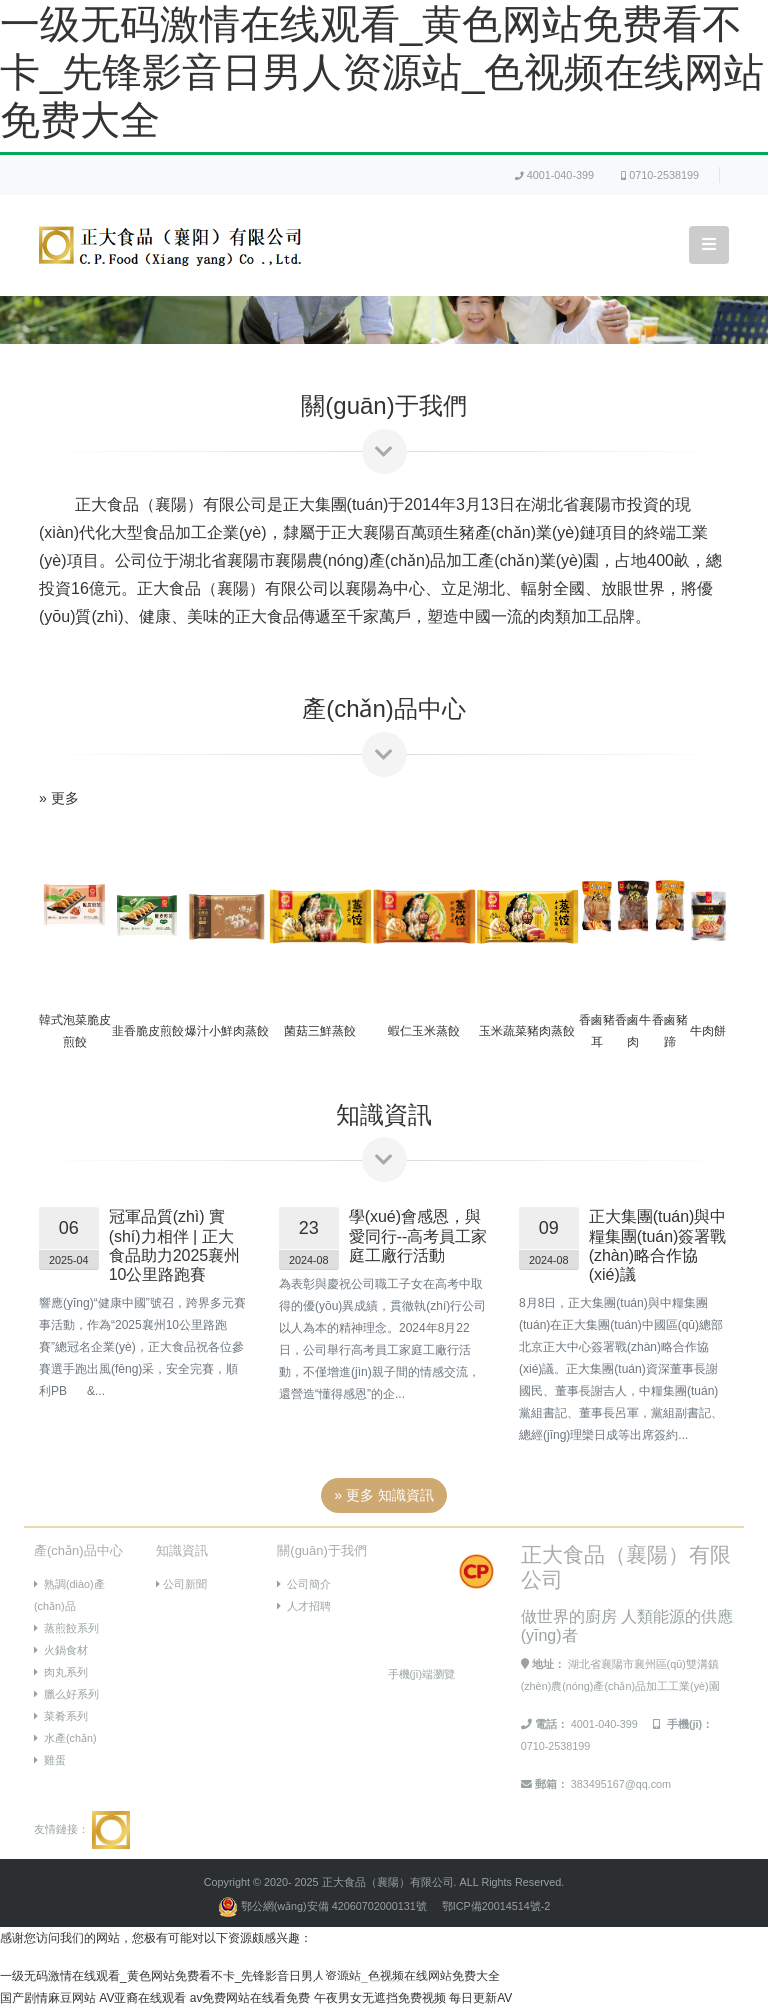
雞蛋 (50, 1760)
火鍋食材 (61, 1650)
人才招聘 (304, 1606)
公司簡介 (304, 1584)
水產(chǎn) (65, 1738)
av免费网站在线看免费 (250, 1998)
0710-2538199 (660, 175)
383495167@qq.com (621, 1784)
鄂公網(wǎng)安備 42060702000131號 (324, 1906)
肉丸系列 (61, 1672)
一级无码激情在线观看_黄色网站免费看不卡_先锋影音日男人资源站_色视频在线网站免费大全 (382, 72)
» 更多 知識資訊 (384, 1495)
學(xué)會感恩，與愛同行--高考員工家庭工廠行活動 (418, 1235)
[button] (57, 1004)
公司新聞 (181, 1584)
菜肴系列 (61, 1716)
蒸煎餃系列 (66, 1628)
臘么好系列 (66, 1694)
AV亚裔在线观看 (142, 1998)
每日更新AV (480, 1998)
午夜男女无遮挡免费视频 (380, 1998)
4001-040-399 (554, 175)
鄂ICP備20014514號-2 (496, 1906)
